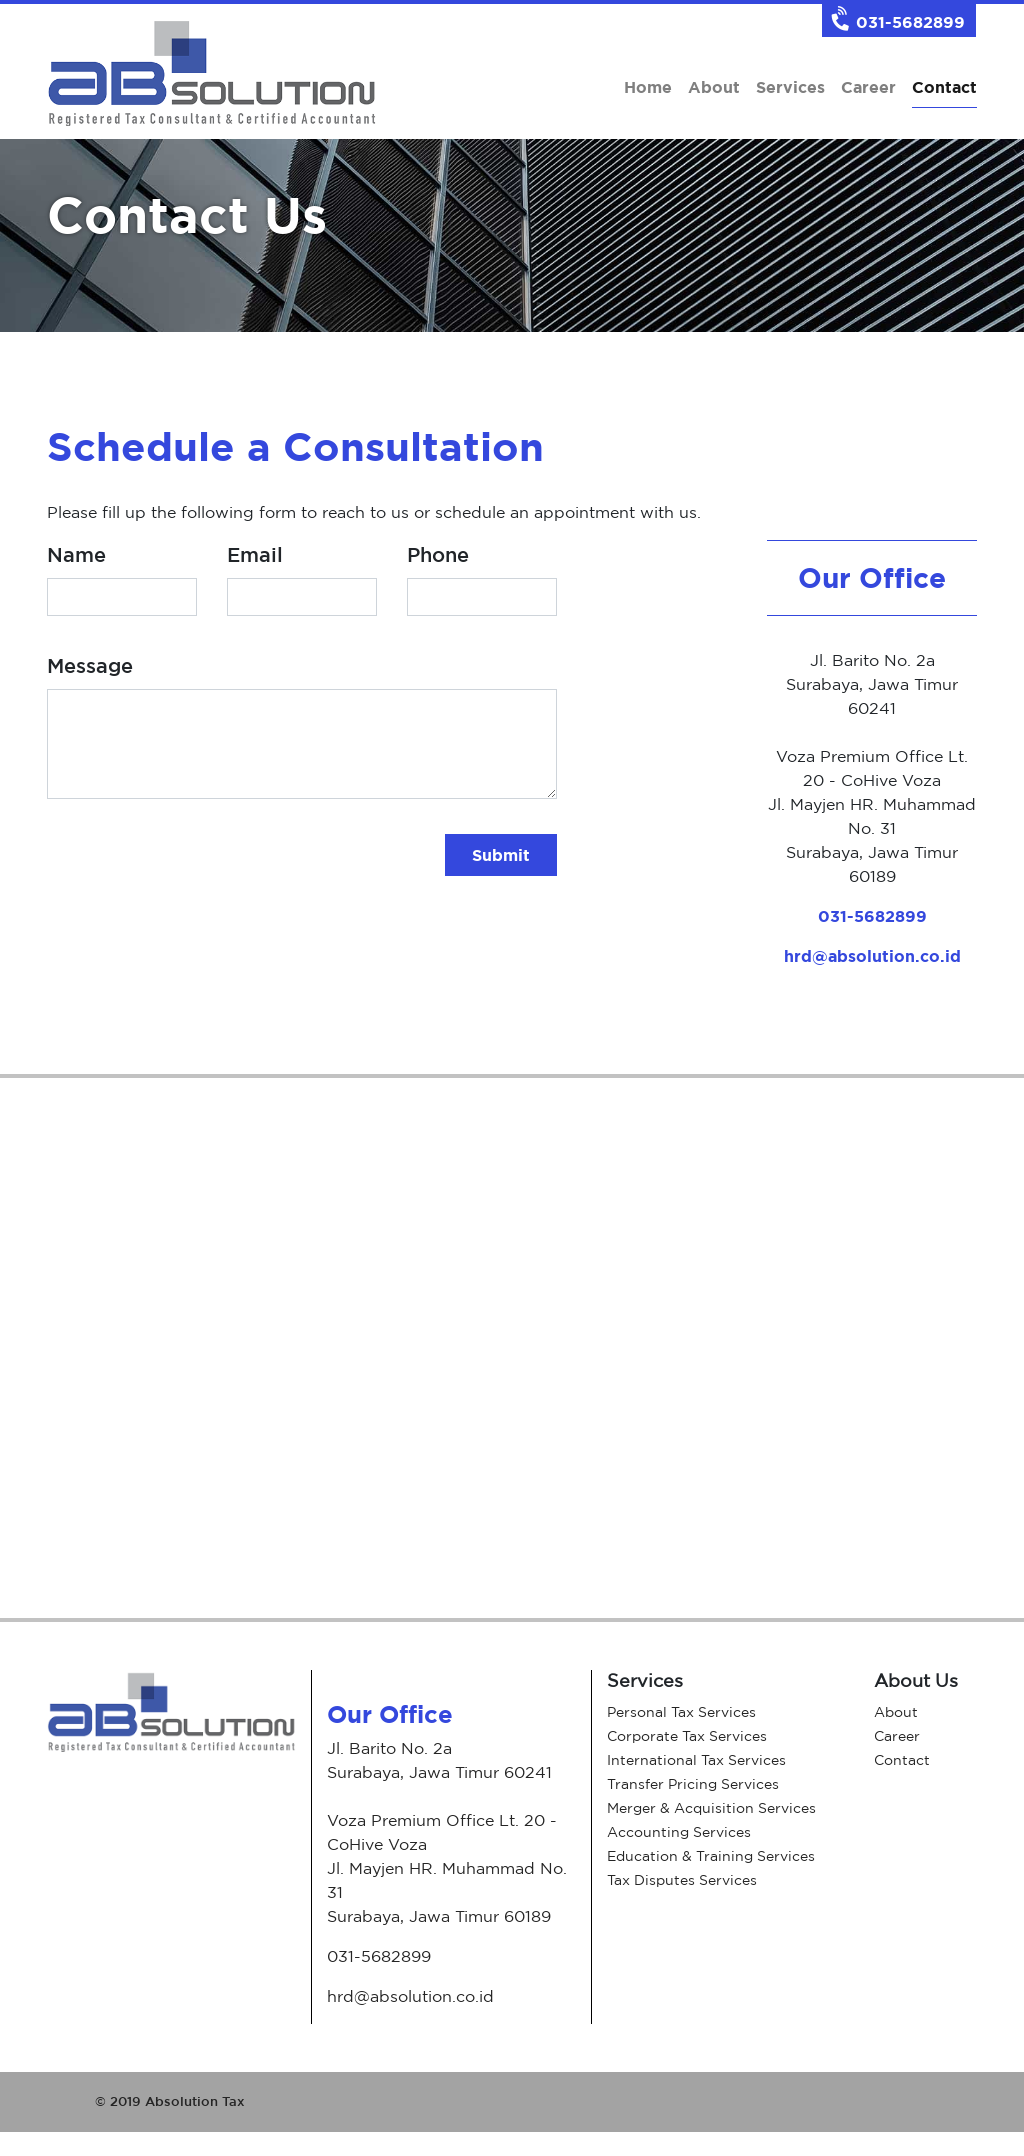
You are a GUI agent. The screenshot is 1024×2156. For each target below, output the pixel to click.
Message (90, 665)
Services (790, 87)
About (714, 87)
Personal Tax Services (681, 1711)
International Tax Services (696, 1759)
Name (76, 554)
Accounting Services (679, 1831)
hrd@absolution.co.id (872, 956)
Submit (501, 855)
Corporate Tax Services (687, 1735)
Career (868, 87)
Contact (944, 85)
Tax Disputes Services (682, 1879)
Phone (438, 554)
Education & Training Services (711, 1855)
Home (648, 87)
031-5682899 (872, 916)
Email (255, 554)
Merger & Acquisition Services (711, 1807)
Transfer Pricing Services (693, 1783)
